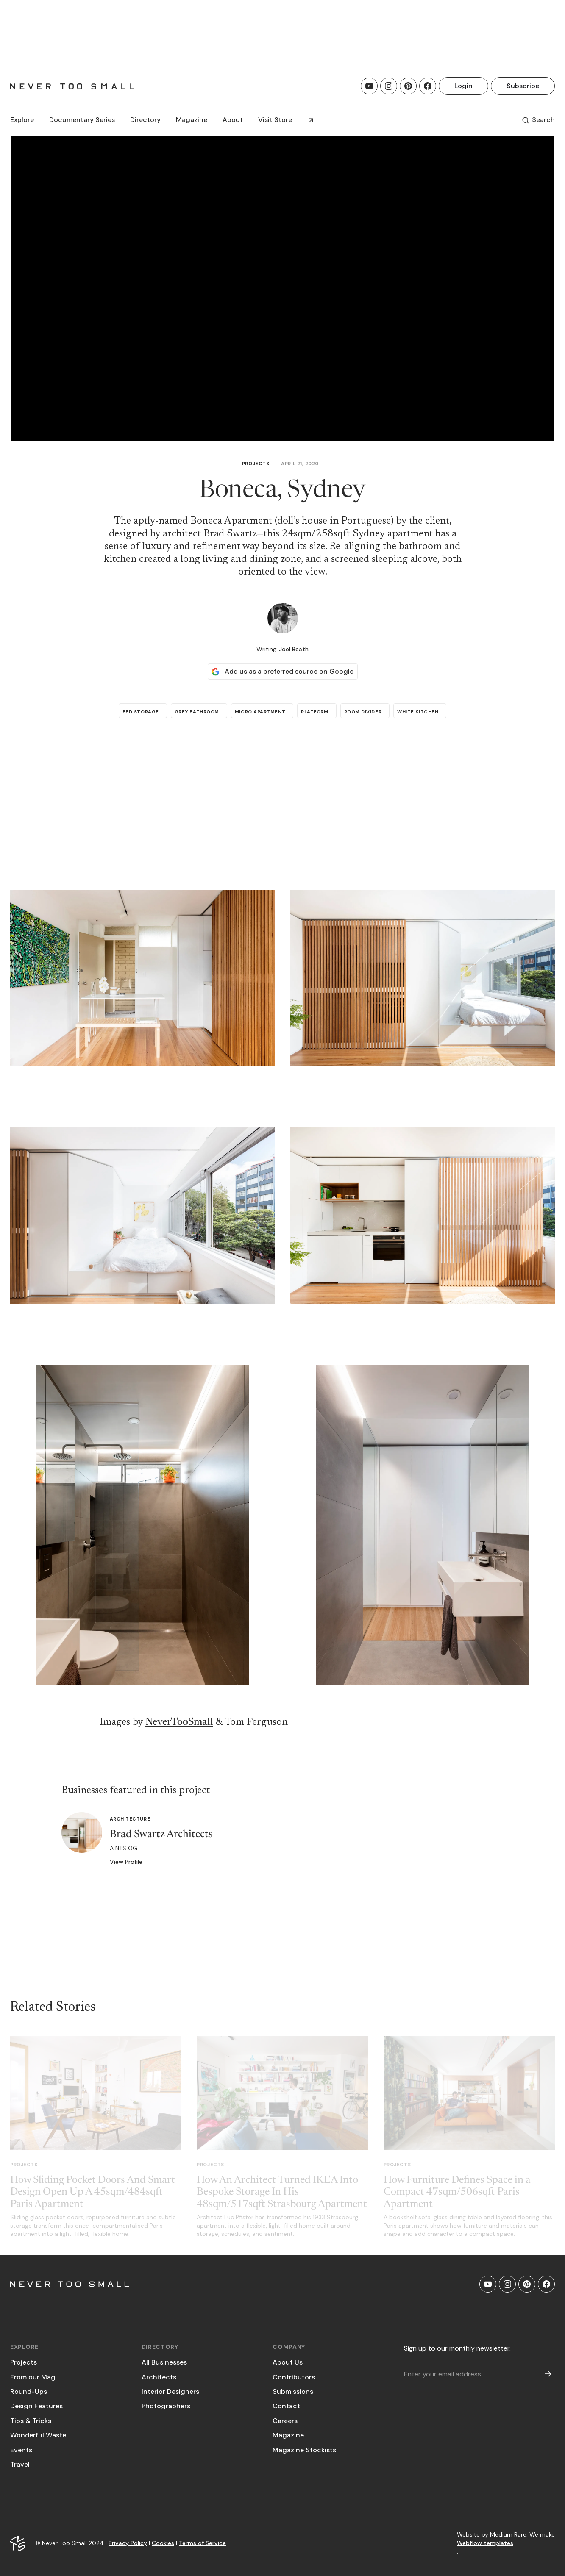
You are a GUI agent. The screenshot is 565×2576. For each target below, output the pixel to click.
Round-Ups (28, 2391)
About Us (288, 2362)
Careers (285, 2420)
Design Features (36, 2405)
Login (463, 85)
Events (21, 2450)
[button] (22, 120)
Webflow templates (485, 2543)
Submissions (293, 2391)
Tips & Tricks (30, 2420)
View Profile (126, 1861)
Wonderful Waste (38, 2435)
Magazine (288, 2435)
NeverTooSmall (179, 1722)
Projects (255, 463)
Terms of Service (202, 2543)
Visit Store (275, 119)
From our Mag (33, 2377)
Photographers (166, 2405)
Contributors (294, 2377)
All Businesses (164, 2362)
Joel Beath (294, 649)
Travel (20, 2464)
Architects (159, 2377)
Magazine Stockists (304, 2450)
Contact (286, 2405)
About (233, 119)
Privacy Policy (128, 2543)
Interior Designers (170, 2391)
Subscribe (523, 85)
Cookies (163, 2543)
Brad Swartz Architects (161, 1834)
